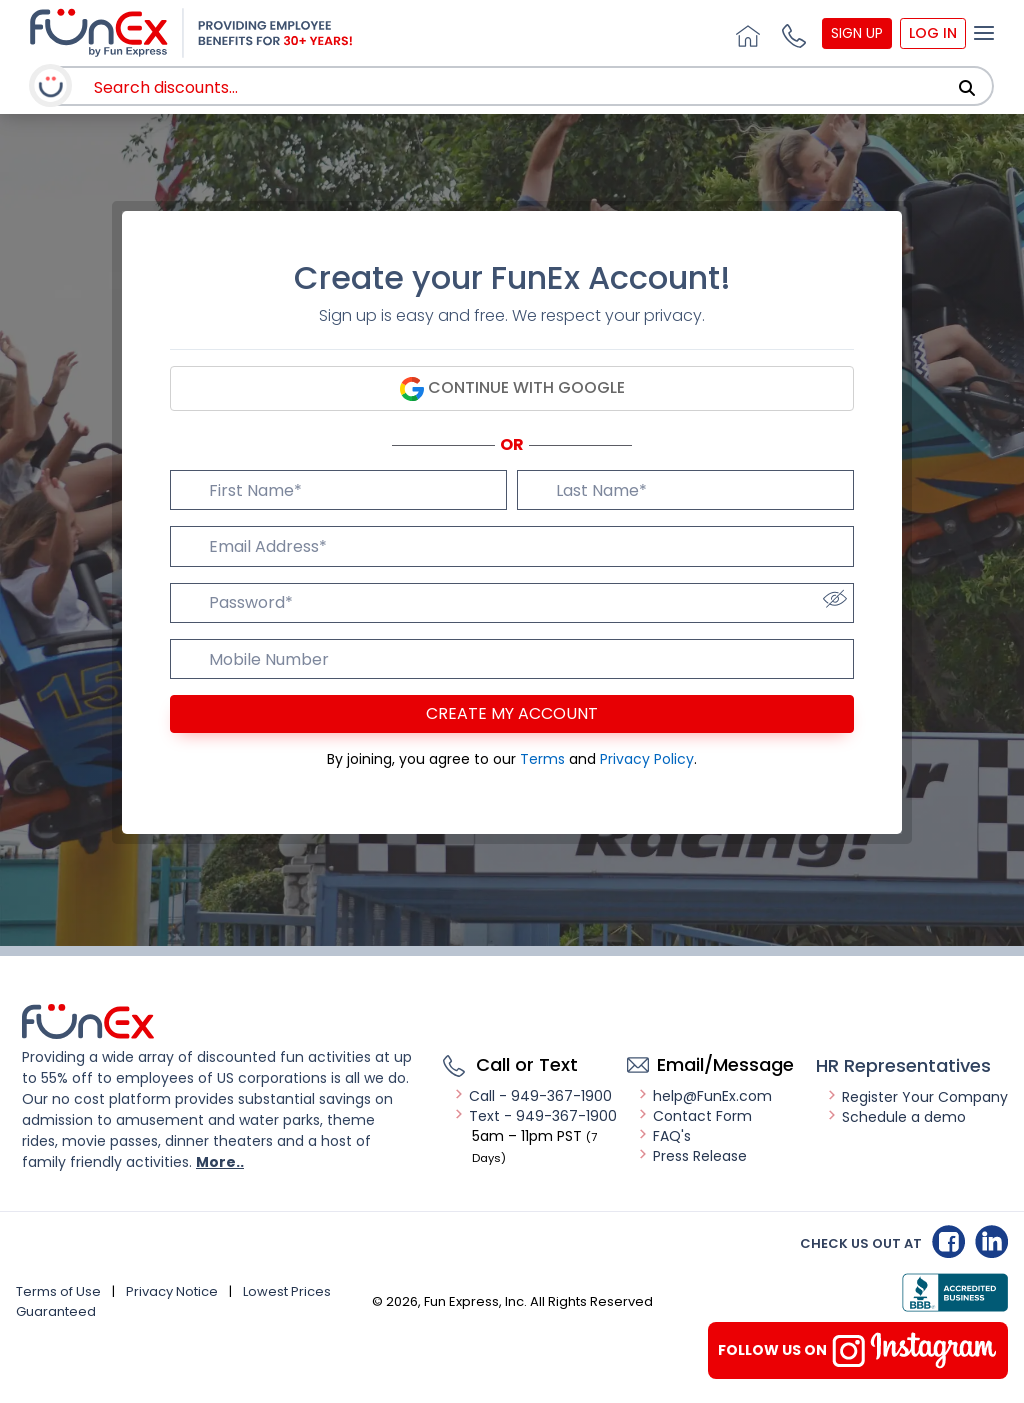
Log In (933, 33)
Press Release (692, 1156)
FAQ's (664, 1136)
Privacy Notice (172, 1291)
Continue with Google (512, 388)
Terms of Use (58, 1291)
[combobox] (514, 87)
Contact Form (694, 1116)
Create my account (512, 713)
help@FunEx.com (704, 1096)
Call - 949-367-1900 (532, 1096)
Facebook (948, 1241)
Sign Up (857, 33)
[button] (791, 33)
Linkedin (991, 1241)
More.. (220, 1162)
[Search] (967, 88)
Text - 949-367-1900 (535, 1116)
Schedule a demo (896, 1117)
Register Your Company (917, 1097)
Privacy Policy (647, 759)
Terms (544, 759)
